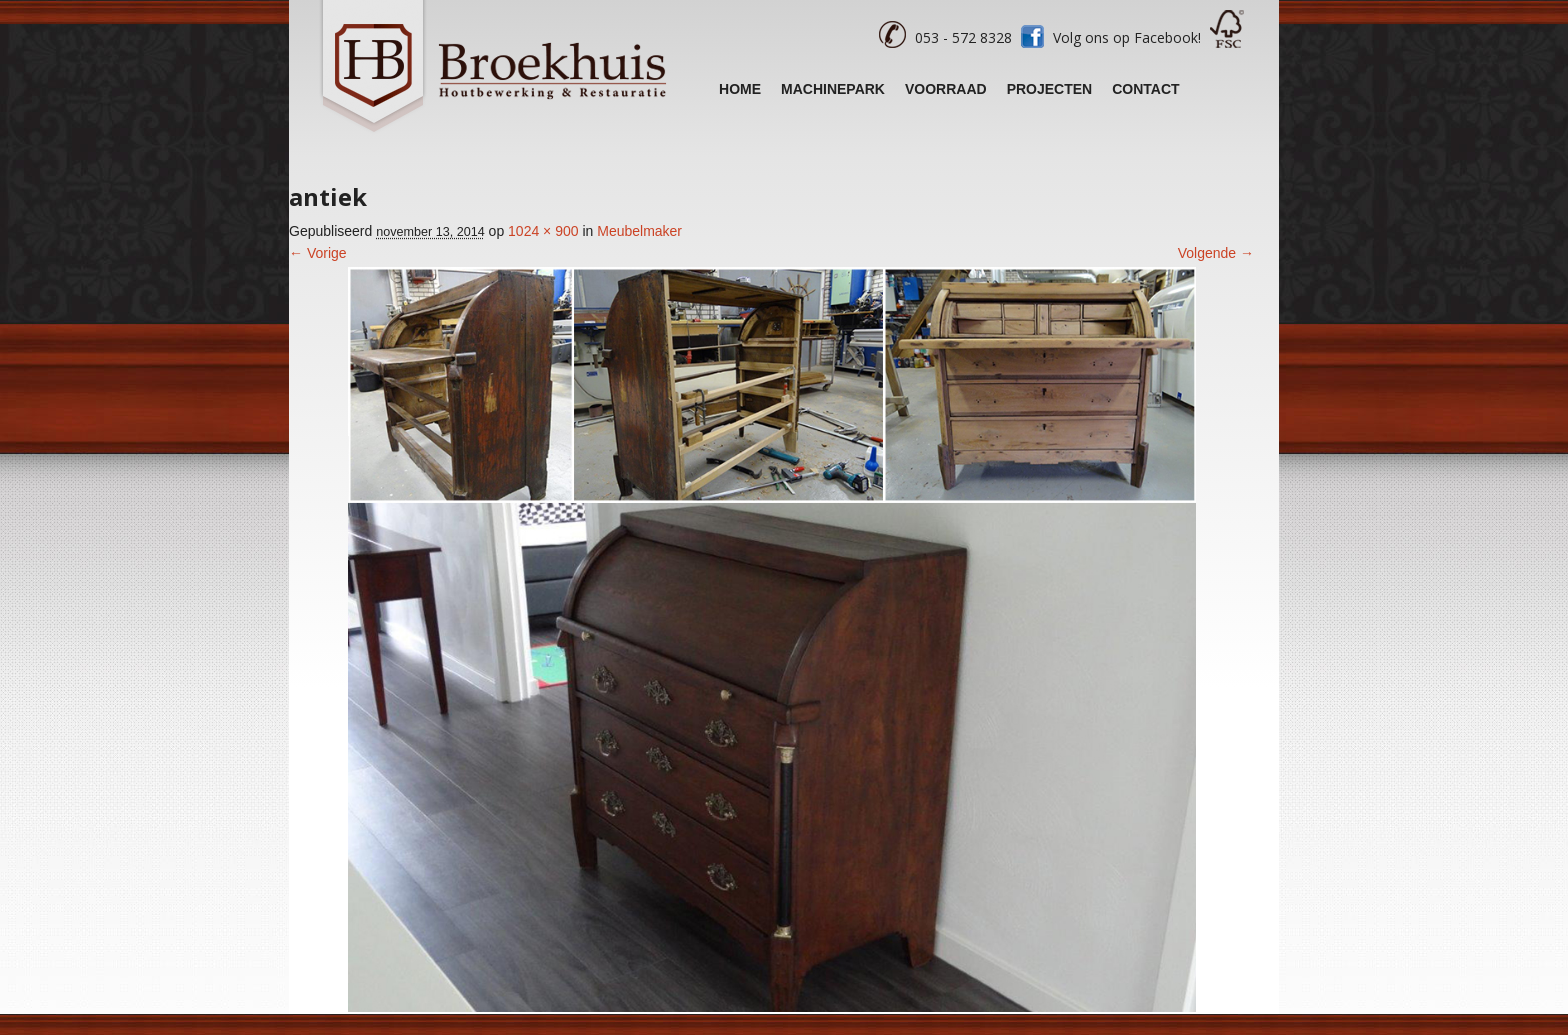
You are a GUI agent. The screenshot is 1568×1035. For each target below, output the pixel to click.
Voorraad (946, 89)
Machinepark (833, 89)
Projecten (1050, 89)
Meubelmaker (639, 231)
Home (740, 89)
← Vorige (318, 253)
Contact (1145, 89)
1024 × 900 (543, 231)
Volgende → (1216, 253)
